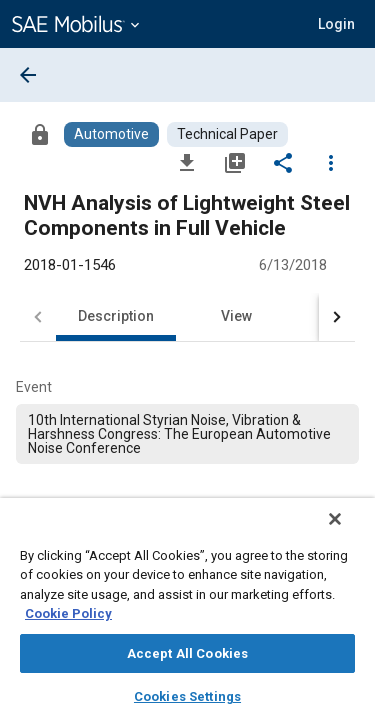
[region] (187, 615)
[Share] (283, 162)
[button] (336, 24)
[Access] (40, 134)
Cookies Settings (187, 696)
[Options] (331, 162)
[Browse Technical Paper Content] (227, 134)
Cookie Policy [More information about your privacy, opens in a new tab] (68, 613)
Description (116, 316)
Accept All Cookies (187, 653)
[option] (187, 434)
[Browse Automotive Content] (111, 134)
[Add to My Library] (235, 162)
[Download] (187, 162)
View (236, 316)
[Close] (349, 532)
